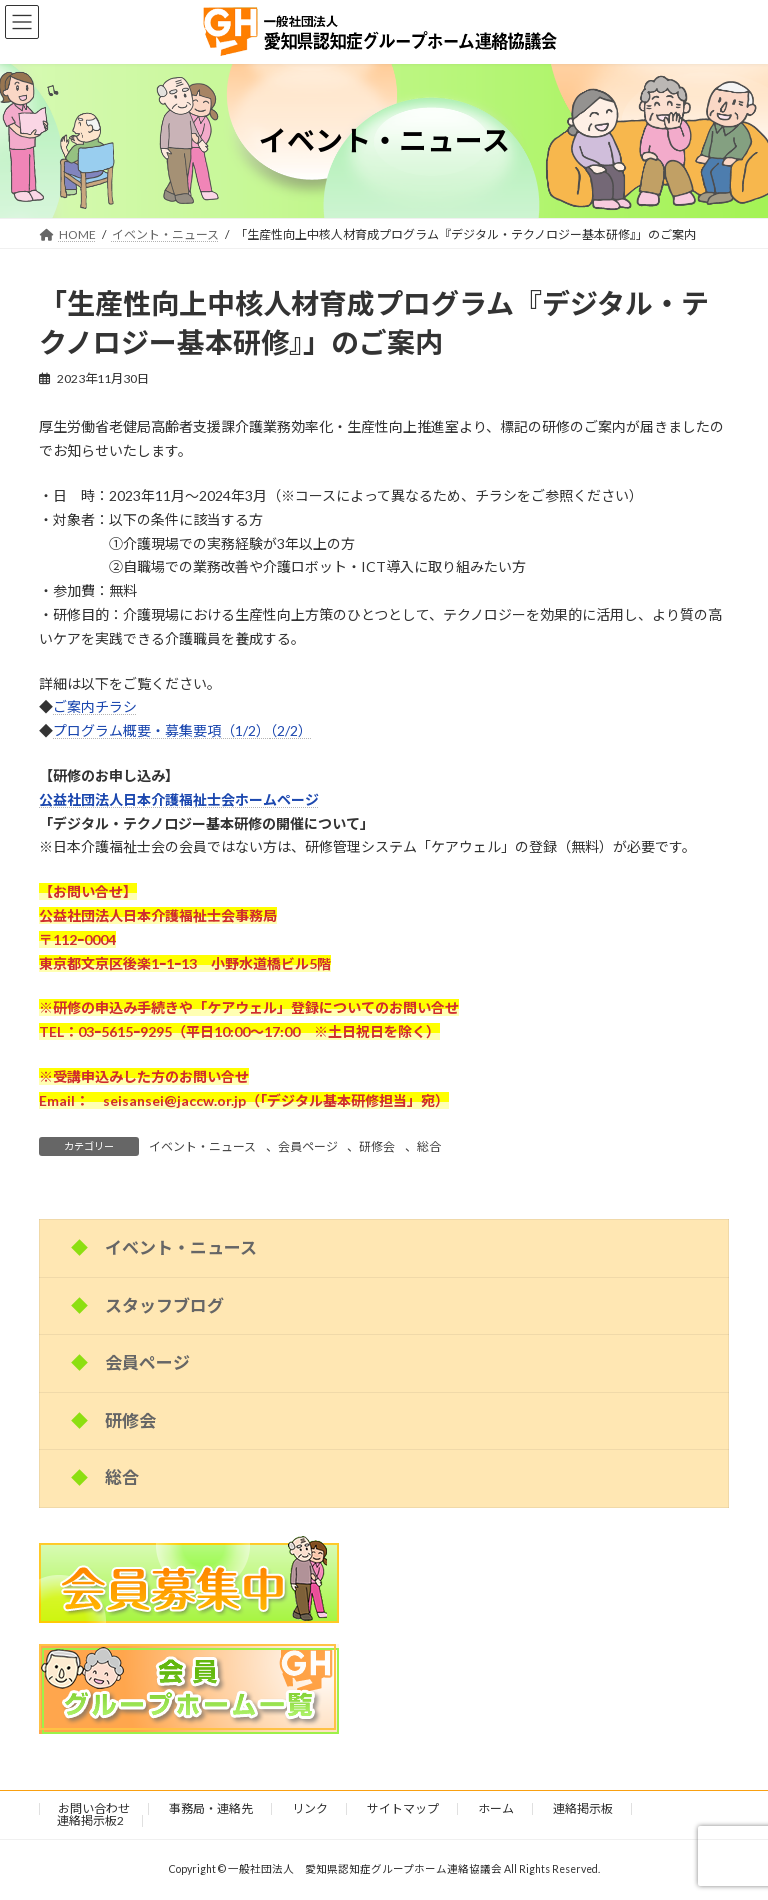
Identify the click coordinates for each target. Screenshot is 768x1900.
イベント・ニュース (202, 1146)
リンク (310, 1808)
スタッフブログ (164, 1305)
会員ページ (308, 1146)
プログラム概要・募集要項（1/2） (161, 730)
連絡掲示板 (583, 1808)
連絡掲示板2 (90, 1820)
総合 (429, 1146)
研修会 (377, 1146)
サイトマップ (403, 1808)
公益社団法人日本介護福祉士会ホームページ (179, 799)
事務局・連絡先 (211, 1808)
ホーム (496, 1808)
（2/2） (291, 730)
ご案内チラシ (95, 706)
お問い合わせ (94, 1808)
